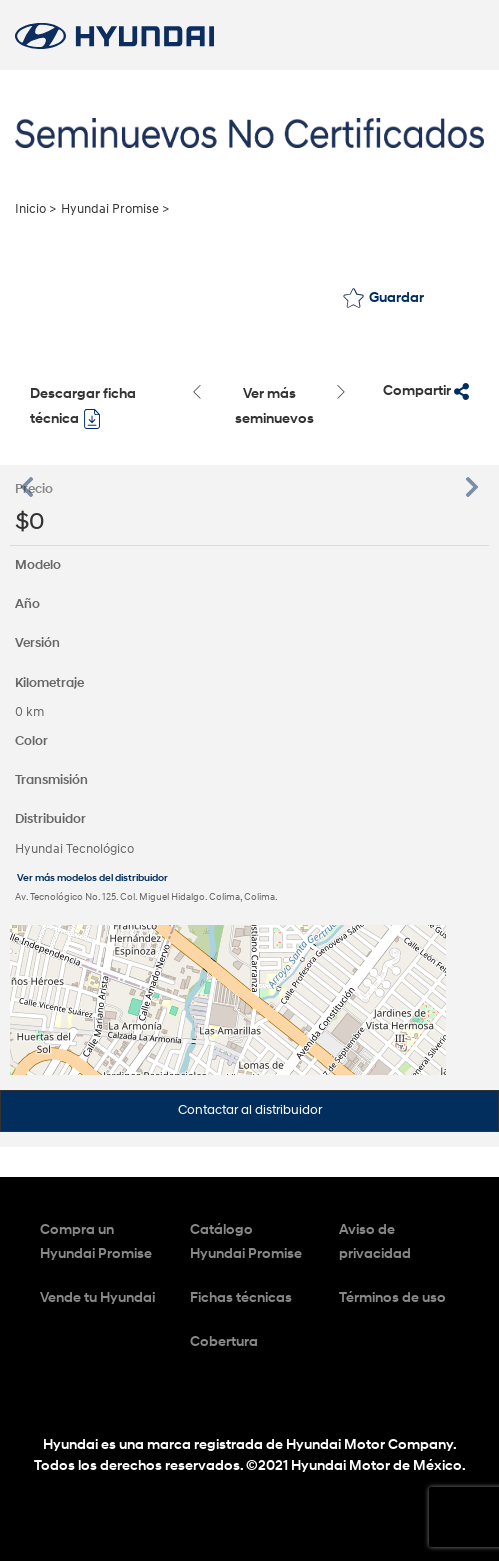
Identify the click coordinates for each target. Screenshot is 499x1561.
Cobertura (224, 1341)
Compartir (426, 391)
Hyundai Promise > (115, 209)
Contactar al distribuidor (250, 1110)
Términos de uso (392, 1297)
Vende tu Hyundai (97, 1297)
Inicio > (35, 209)
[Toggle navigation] (456, 35)
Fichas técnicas (241, 1297)
